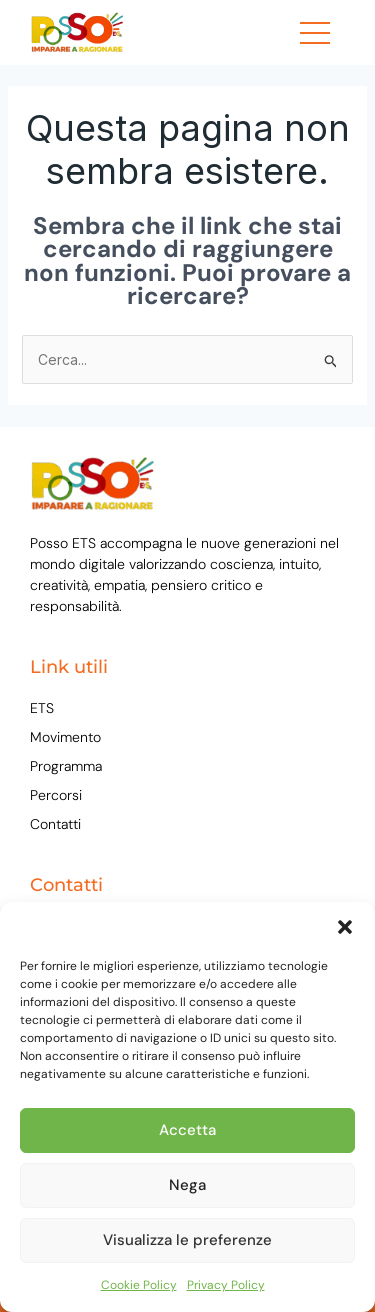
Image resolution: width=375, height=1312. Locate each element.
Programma (66, 766)
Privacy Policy (226, 1285)
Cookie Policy (139, 1285)
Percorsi (56, 795)
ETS (42, 708)
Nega (187, 1185)
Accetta (187, 1130)
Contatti (55, 824)
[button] (345, 927)
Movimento (65, 737)
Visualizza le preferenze (187, 1240)
